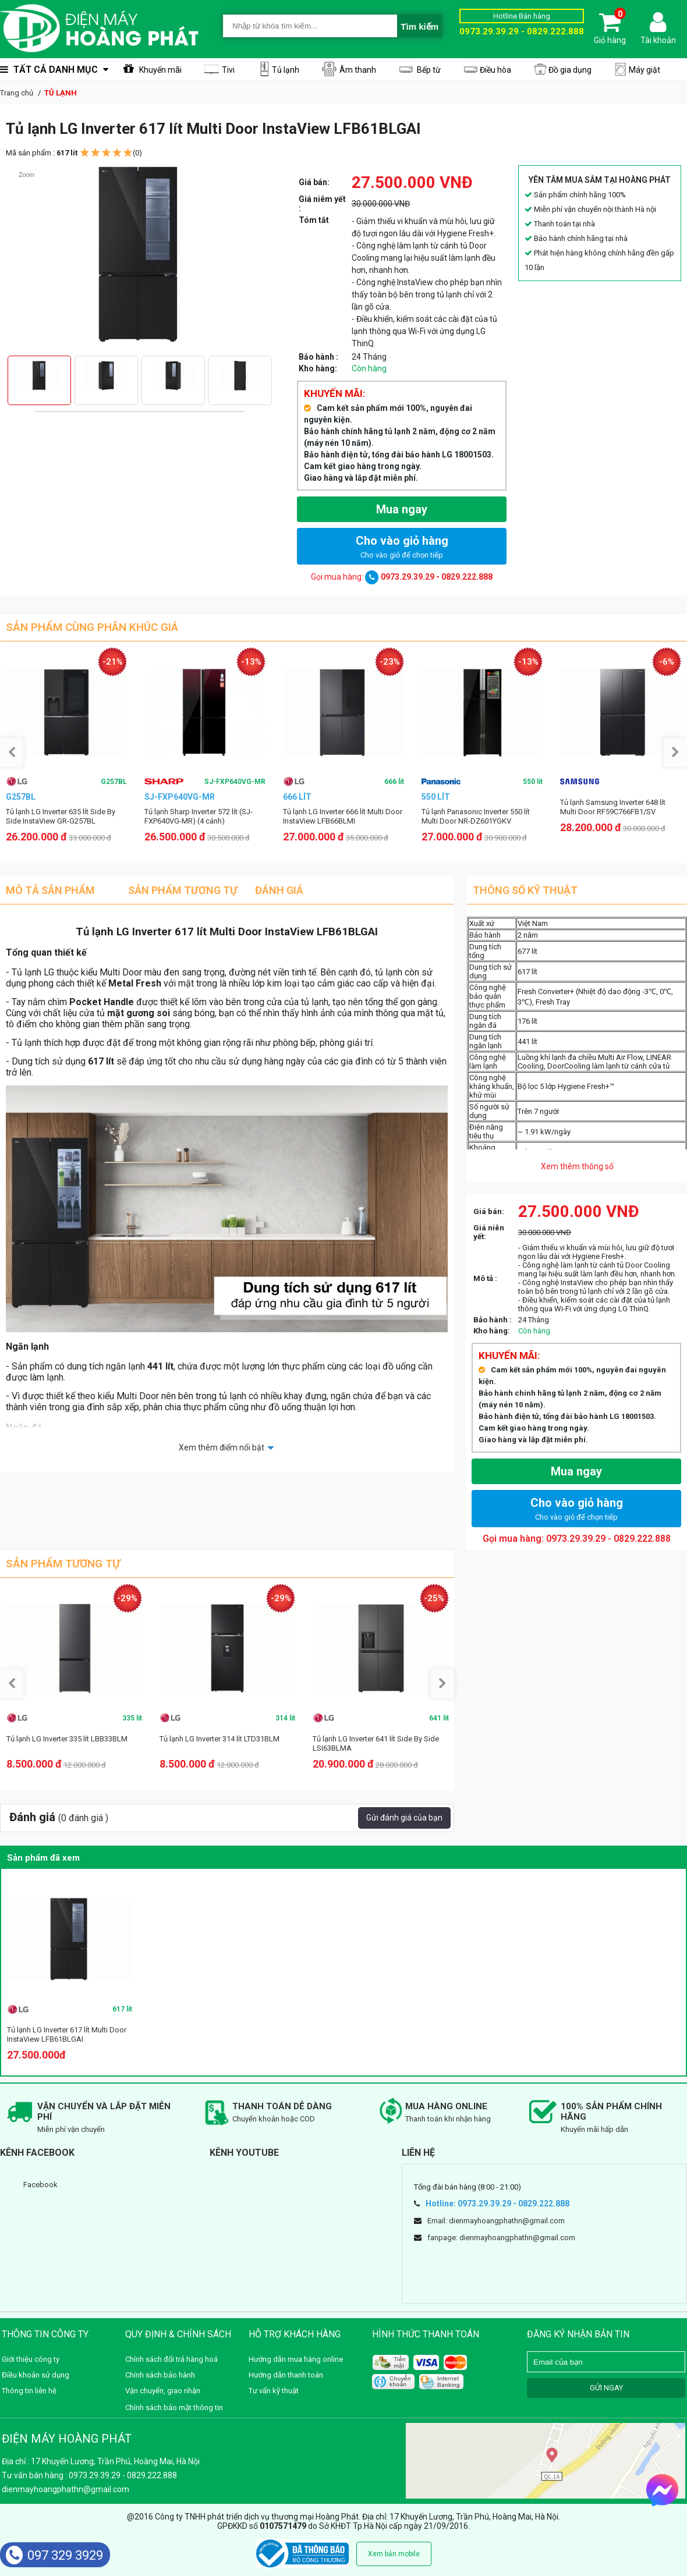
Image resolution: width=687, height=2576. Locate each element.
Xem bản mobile (394, 2554)
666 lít (394, 782)
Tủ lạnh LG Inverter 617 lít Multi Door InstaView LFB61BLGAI (66, 2034)
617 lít (122, 2009)
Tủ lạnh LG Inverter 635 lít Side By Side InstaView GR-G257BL (60, 816)
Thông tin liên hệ (29, 2390)
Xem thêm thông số (577, 1166)
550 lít (533, 782)
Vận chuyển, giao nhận (162, 2390)
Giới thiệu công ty (30, 2359)
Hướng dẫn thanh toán (286, 2375)
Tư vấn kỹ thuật (274, 2390)
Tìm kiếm (419, 26)
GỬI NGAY (606, 2387)
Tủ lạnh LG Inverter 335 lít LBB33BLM (67, 1738)
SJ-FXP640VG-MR (234, 782)
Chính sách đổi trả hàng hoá (171, 2359)
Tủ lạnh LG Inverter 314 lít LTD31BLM (219, 1738)
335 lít (132, 1718)
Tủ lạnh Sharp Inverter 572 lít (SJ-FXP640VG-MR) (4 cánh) (198, 816)
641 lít (439, 1718)
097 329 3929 (54, 2555)
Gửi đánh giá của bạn (404, 1817)
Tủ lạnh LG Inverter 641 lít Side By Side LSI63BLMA (376, 1743)
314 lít (285, 1718)
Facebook (40, 2184)
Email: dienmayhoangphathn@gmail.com (496, 2220)
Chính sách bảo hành (160, 2375)
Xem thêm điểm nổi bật (221, 1447)
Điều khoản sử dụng (35, 2375)
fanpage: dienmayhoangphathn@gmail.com (501, 2237)
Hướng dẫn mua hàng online (296, 2359)
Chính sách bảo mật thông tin (174, 2407)
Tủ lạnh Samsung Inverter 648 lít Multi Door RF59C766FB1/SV (612, 807)
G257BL (114, 782)
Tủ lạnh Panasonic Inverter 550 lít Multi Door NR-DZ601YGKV (476, 816)
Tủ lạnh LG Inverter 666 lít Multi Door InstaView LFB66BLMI (342, 816)
